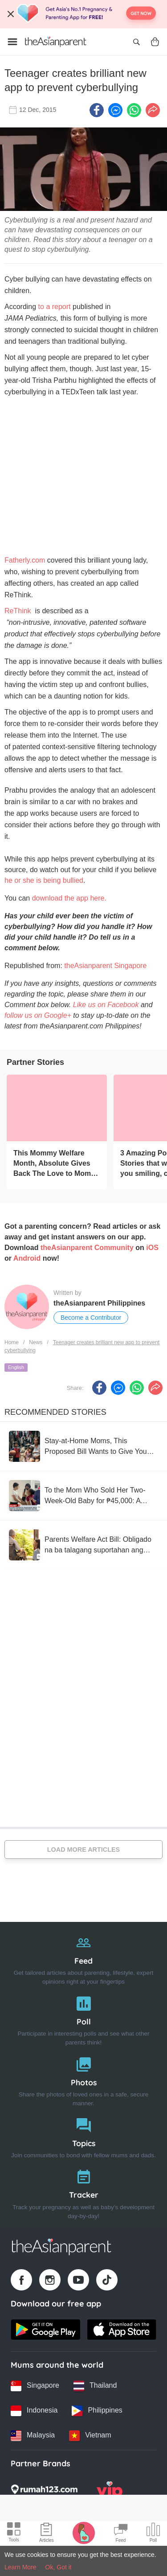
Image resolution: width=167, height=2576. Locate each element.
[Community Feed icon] (121, 2533)
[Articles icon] (46, 2533)
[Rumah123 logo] (44, 2492)
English (16, 1367)
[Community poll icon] (153, 2533)
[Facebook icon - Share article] (97, 110)
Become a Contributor (91, 1317)
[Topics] (83, 2136)
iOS (152, 1247)
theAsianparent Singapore (105, 965)
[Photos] (83, 2079)
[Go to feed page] (55, 41)
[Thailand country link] (95, 2386)
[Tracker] (83, 2192)
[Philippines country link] (97, 2410)
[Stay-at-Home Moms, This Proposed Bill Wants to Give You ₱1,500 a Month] (83, 1446)
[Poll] (83, 2019)
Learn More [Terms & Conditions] (20, 2567)
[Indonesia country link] (34, 2410)
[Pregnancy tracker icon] (83, 2532)
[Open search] (136, 42)
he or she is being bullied (43, 880)
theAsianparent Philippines (99, 1303)
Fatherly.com (24, 560)
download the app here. (69, 898)
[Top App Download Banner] (83, 14)
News (35, 1342)
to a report (54, 306)
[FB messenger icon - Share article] (115, 110)
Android (27, 1258)
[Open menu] (12, 41)
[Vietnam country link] (90, 2435)
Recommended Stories (55, 1412)
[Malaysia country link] (33, 2435)
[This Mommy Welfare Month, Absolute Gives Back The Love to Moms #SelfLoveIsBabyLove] (57, 1108)
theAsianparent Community (87, 1247)
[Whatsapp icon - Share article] (134, 110)
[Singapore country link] (35, 2386)
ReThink (17, 611)
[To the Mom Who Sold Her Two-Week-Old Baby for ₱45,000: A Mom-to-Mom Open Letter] (83, 1495)
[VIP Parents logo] (109, 2492)
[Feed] (83, 1958)
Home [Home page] (11, 1342)
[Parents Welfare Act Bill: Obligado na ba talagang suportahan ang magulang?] (83, 1544)
